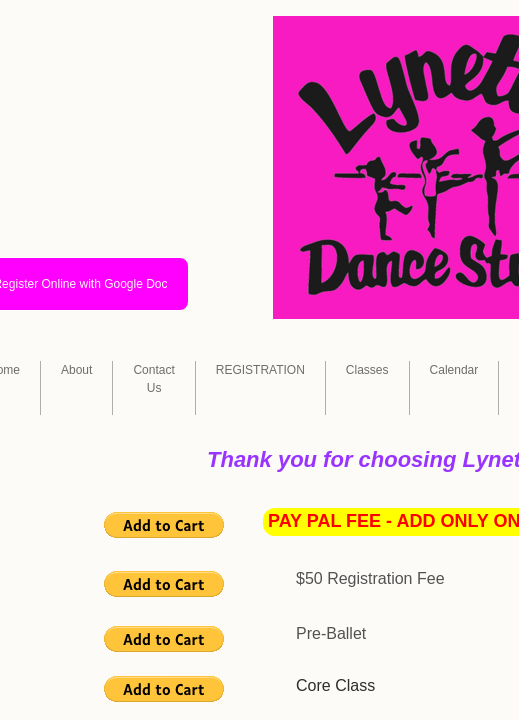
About (76, 370)
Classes (367, 370)
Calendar (454, 370)
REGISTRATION (260, 370)
